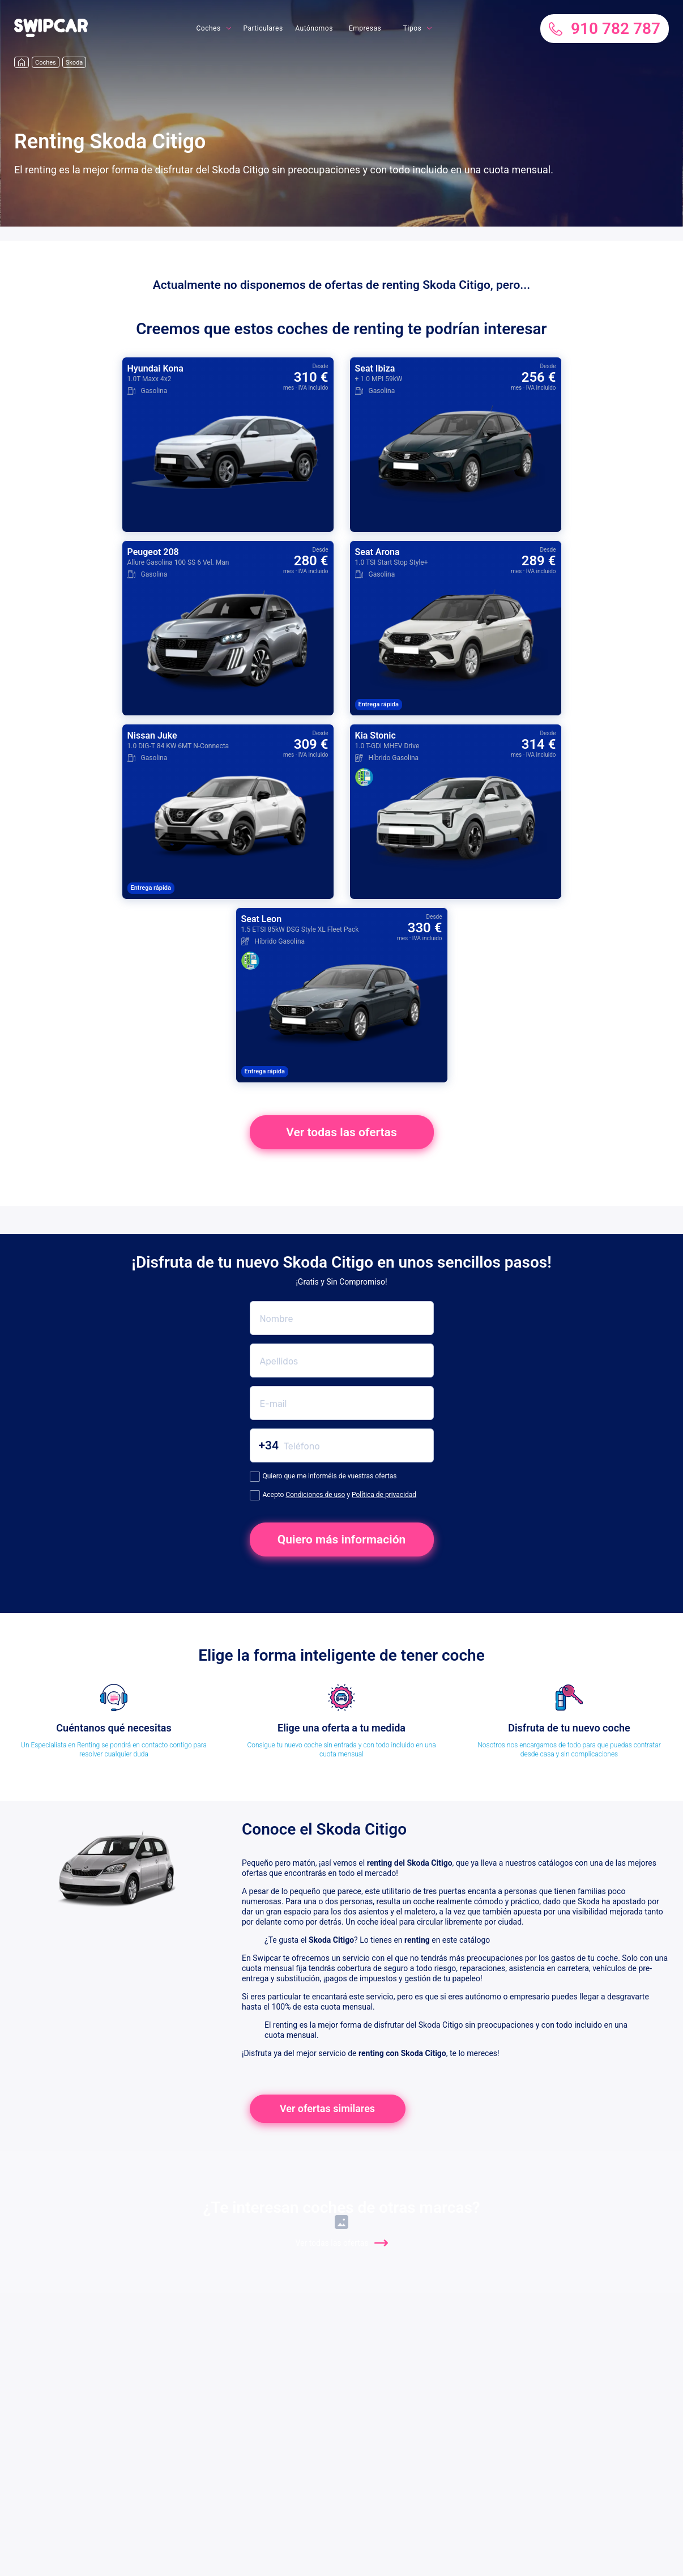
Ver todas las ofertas (341, 1132)
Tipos (412, 28)
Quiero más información (342, 1539)
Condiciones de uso (315, 1495)
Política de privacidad (384, 1495)
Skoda (74, 62)
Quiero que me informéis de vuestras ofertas (323, 1477)
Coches (208, 28)
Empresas (365, 28)
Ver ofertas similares (327, 2108)
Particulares (263, 28)
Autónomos (314, 28)
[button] (51, 34)
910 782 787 (604, 28)
